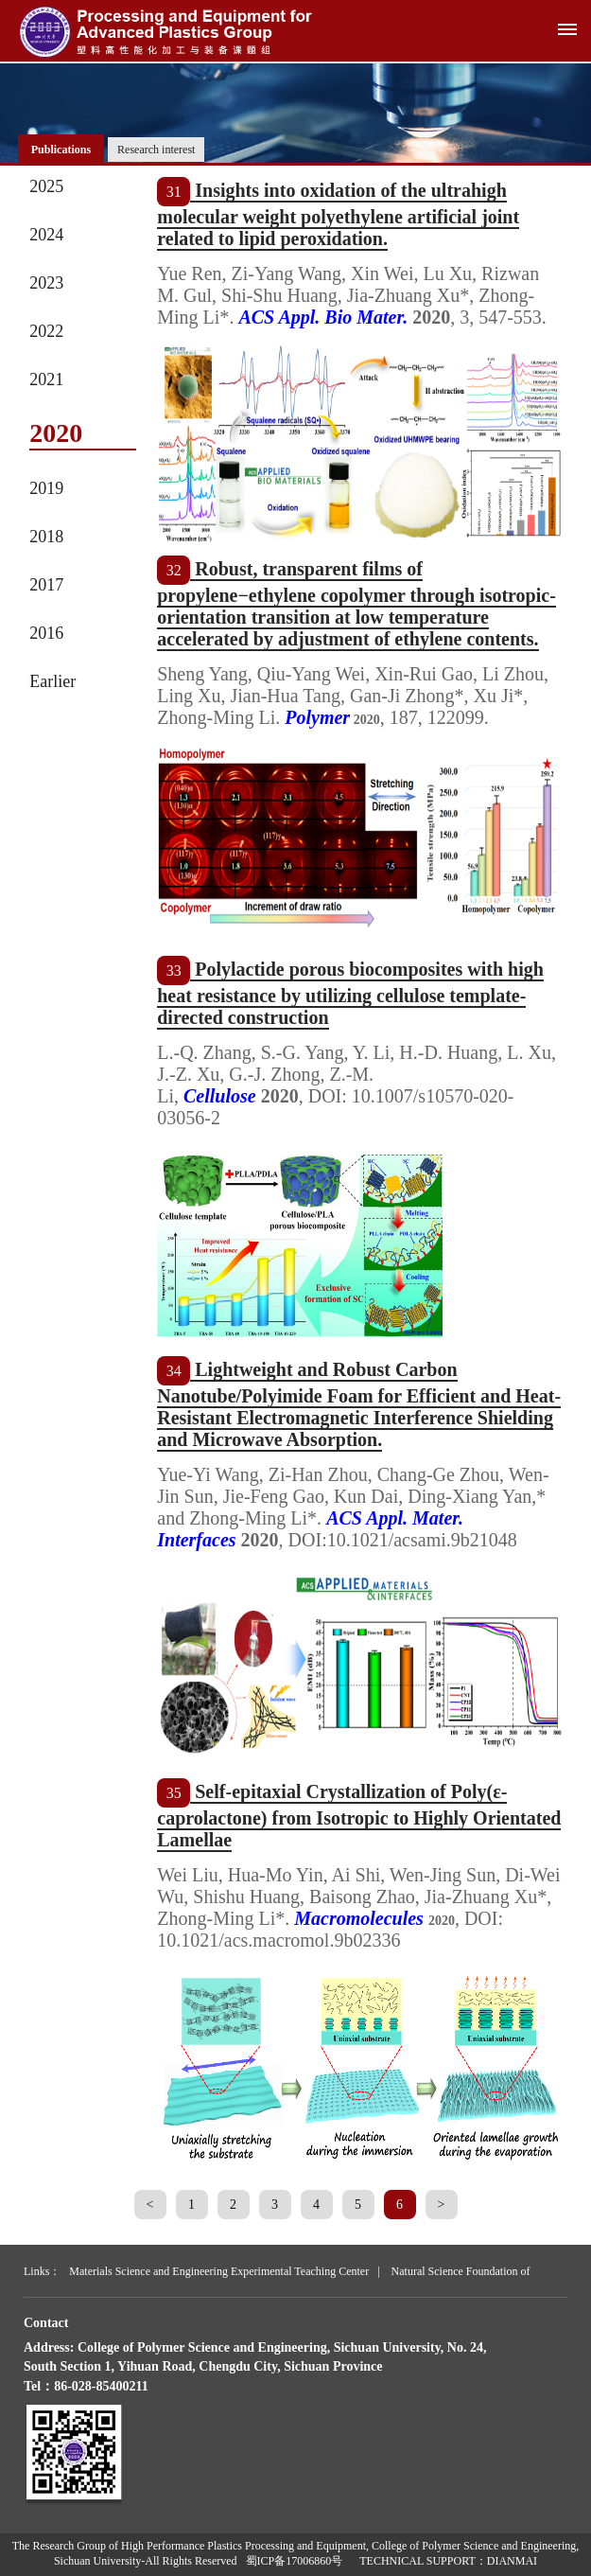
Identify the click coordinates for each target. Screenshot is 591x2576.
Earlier (52, 681)
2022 (46, 331)
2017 (46, 584)
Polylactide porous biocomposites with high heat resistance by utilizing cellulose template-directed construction (350, 993)
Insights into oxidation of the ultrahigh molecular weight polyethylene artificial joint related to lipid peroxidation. (338, 214)
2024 (46, 234)
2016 (46, 633)
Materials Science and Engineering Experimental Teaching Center (219, 2271)
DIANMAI (512, 2560)
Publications (61, 149)
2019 (46, 488)
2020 (55, 433)
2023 (46, 282)
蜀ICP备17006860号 (294, 2560)
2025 (46, 186)
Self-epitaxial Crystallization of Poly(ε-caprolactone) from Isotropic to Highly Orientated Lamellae (359, 1815)
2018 (46, 536)
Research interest (156, 149)
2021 (46, 379)
